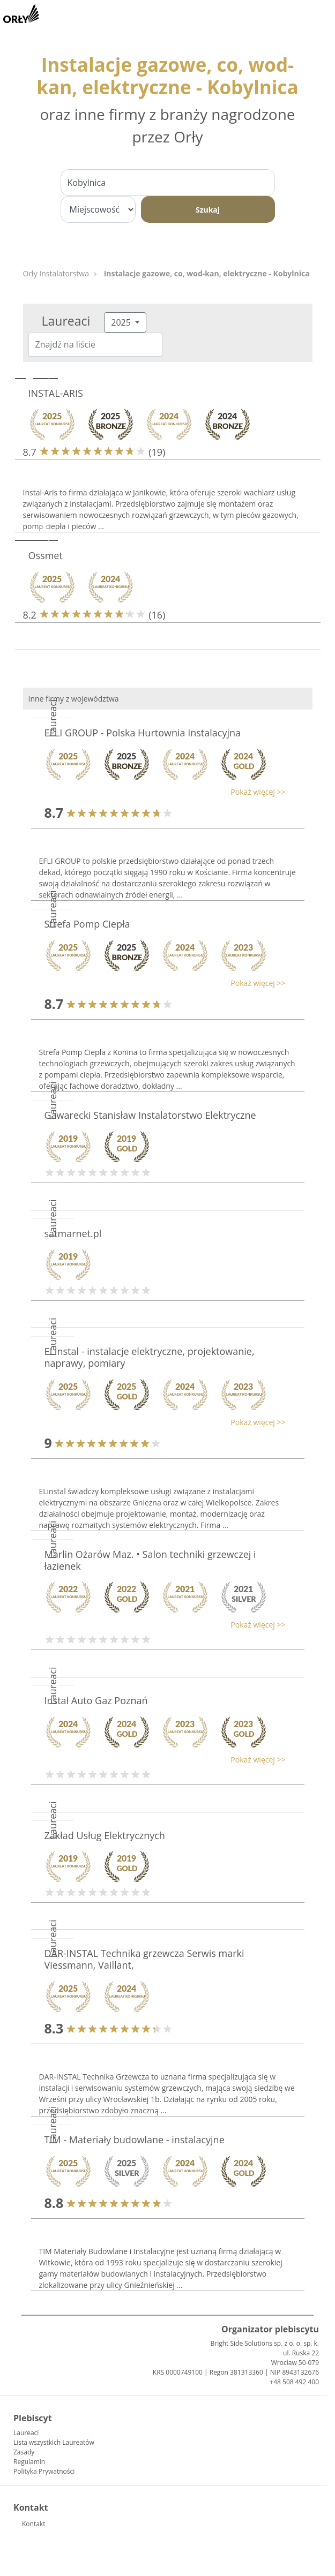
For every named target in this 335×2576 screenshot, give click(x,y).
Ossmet (45, 555)
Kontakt (33, 2523)
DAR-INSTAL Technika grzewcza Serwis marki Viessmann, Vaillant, (144, 1959)
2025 (122, 322)
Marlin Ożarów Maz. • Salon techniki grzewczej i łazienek (150, 1560)
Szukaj (208, 210)
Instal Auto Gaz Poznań (96, 1700)
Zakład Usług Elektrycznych (104, 1835)
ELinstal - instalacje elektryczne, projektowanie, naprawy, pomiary (149, 1357)
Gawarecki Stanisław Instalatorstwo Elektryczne (150, 1115)
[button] (162, 791)
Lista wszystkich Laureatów (53, 2442)
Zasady (23, 2452)
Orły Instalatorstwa (56, 273)
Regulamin (29, 2461)
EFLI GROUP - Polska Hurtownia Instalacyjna (142, 732)
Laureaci (26, 2432)
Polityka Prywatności (44, 2471)
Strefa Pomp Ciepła (87, 923)
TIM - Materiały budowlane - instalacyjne (134, 2139)
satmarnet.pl (73, 1233)
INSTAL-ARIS (55, 393)
